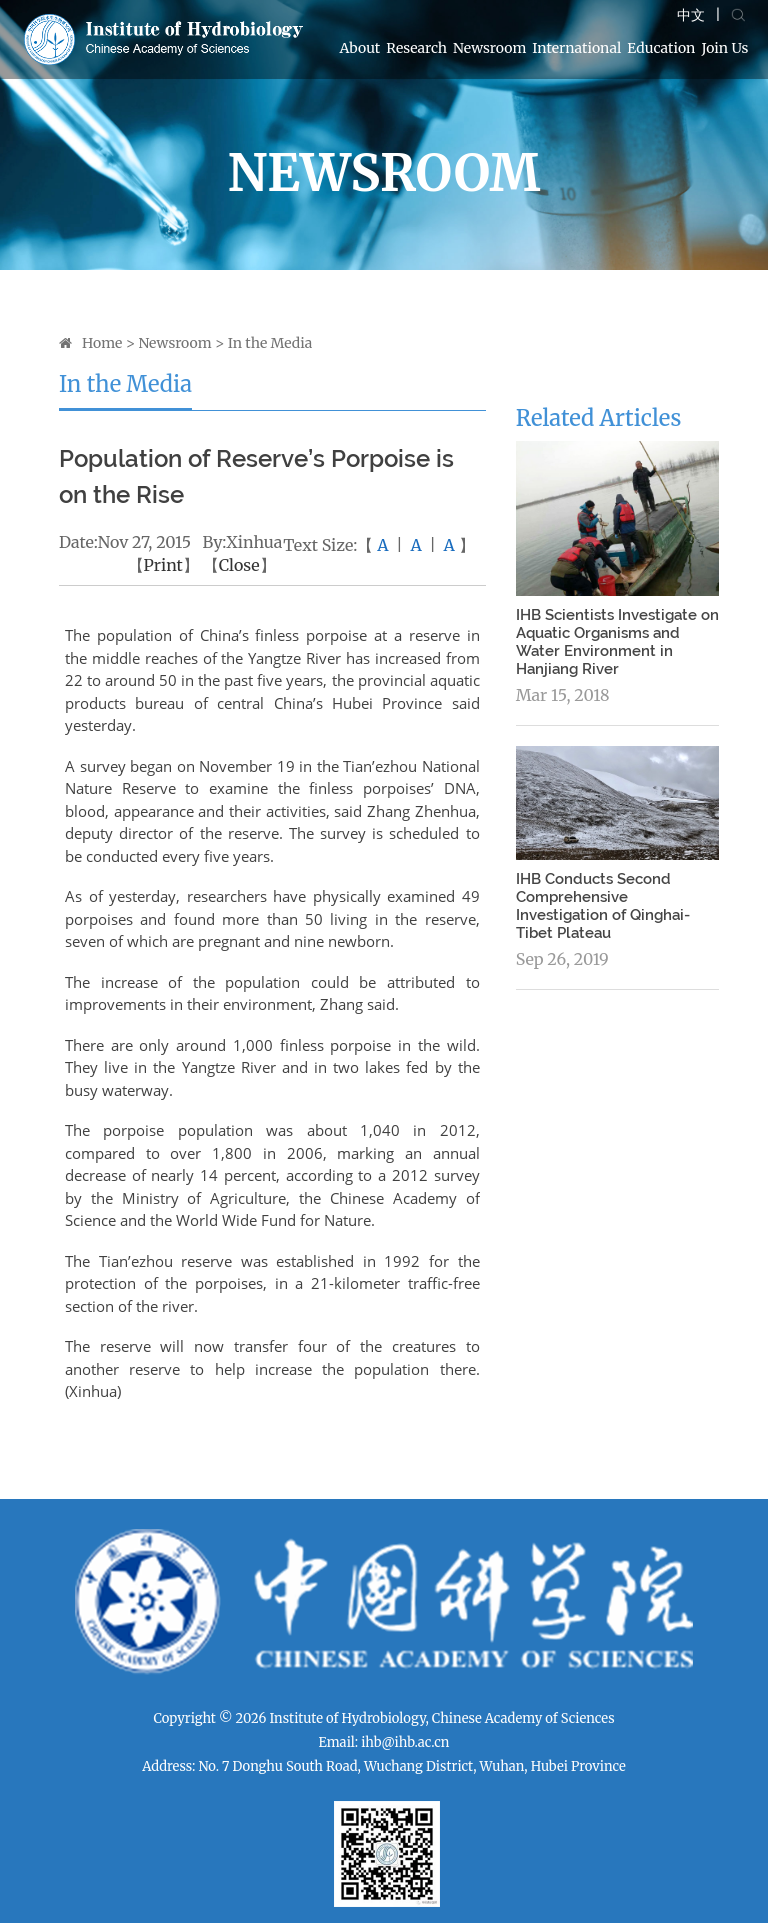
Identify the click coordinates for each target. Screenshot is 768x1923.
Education (661, 48)
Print (163, 565)
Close (239, 565)
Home (102, 343)
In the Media (270, 343)
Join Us (724, 48)
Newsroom (489, 48)
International (576, 48)
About (360, 48)
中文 (691, 15)
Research (416, 48)
